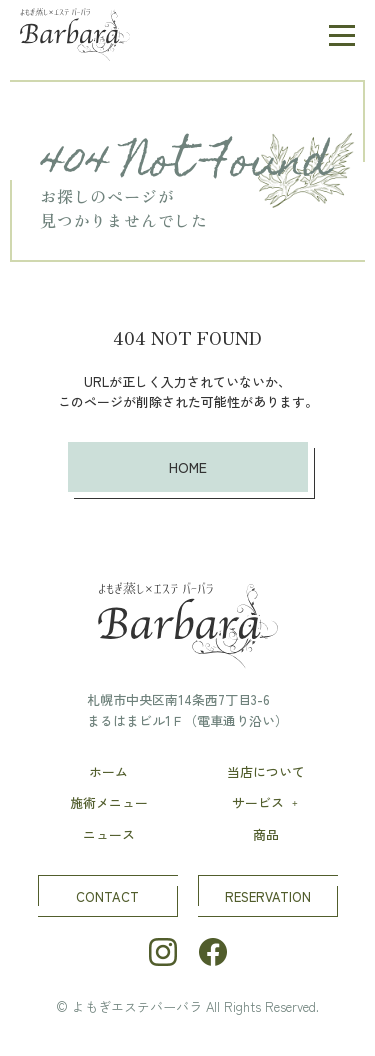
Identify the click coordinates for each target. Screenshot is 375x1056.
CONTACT (107, 896)
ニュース (109, 834)
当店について (266, 771)
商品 (266, 834)
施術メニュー (109, 802)
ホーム (108, 771)
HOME (188, 467)
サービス (267, 802)
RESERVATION (268, 896)
